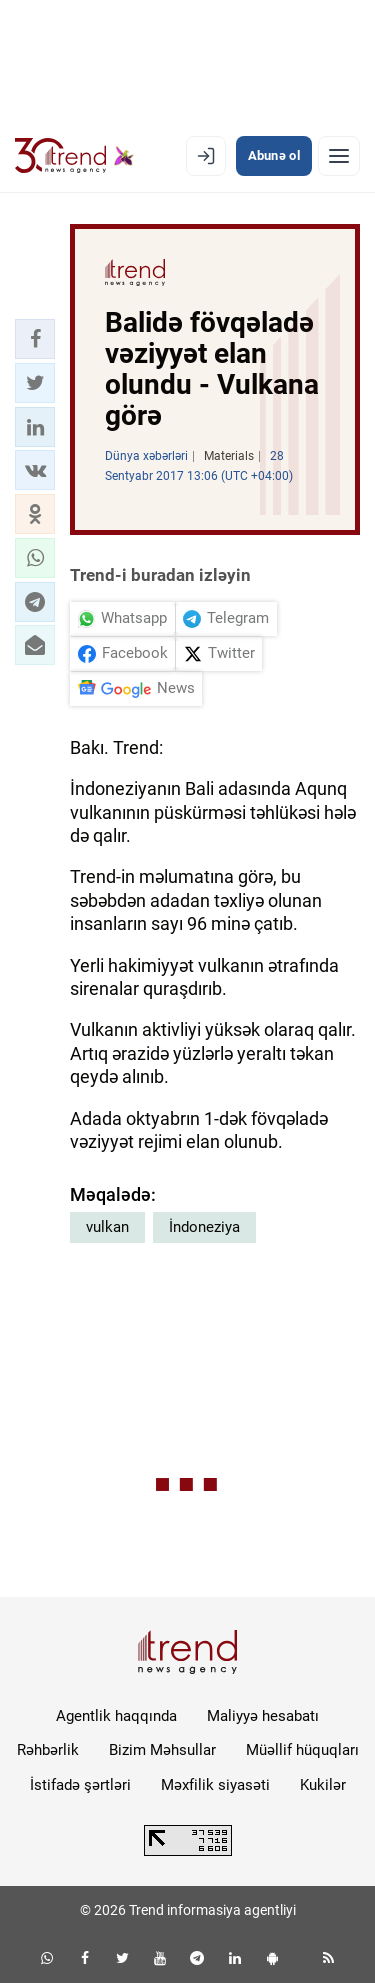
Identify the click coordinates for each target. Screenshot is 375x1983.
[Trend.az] (74, 156)
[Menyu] (339, 156)
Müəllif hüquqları (302, 1750)
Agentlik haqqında (116, 1716)
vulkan (107, 1227)
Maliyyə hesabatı (263, 1716)
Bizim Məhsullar (162, 1750)
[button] (35, 339)
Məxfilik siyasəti (215, 1785)
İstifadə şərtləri (80, 1785)
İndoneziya (204, 1227)
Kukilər (323, 1785)
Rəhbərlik (48, 1750)
